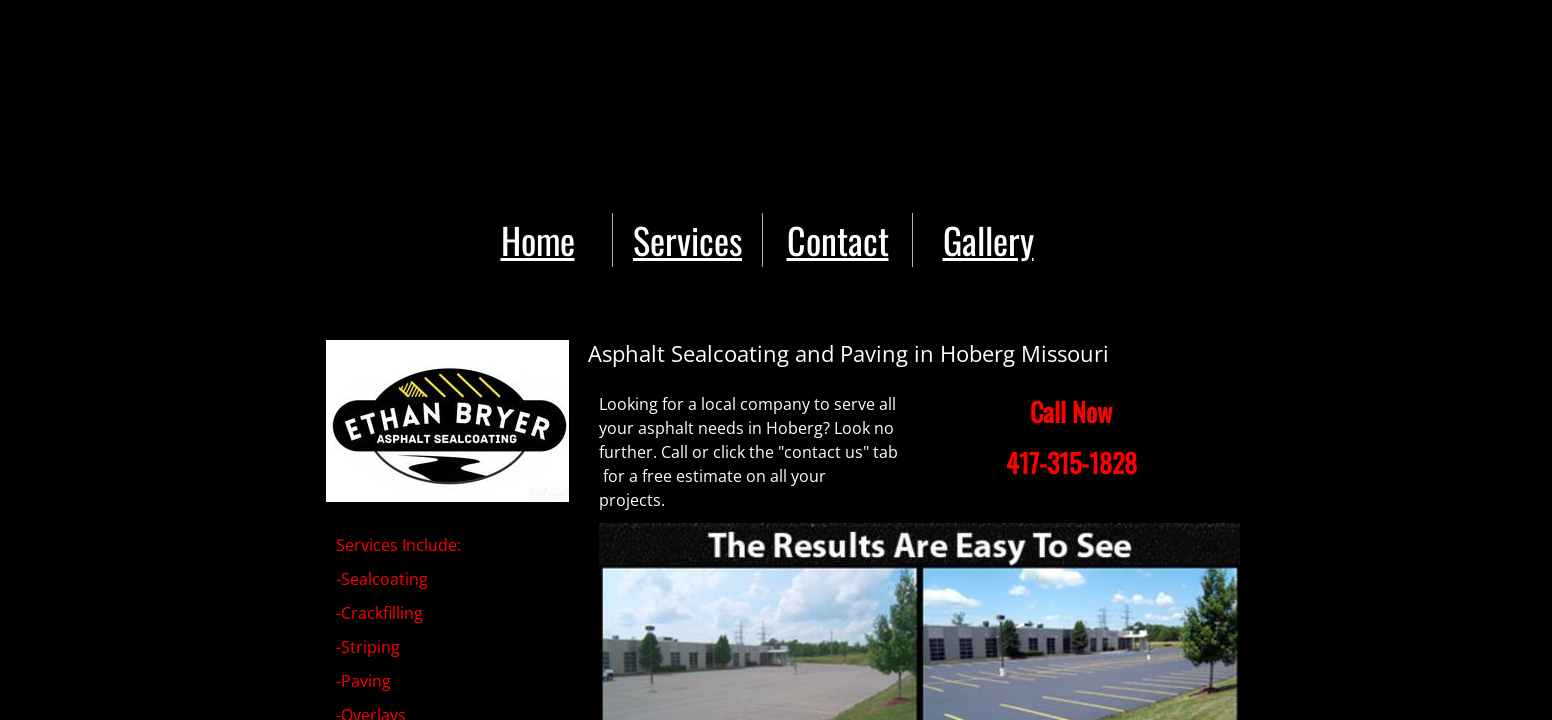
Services (687, 239)
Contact (838, 239)
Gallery (988, 239)
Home (538, 239)
